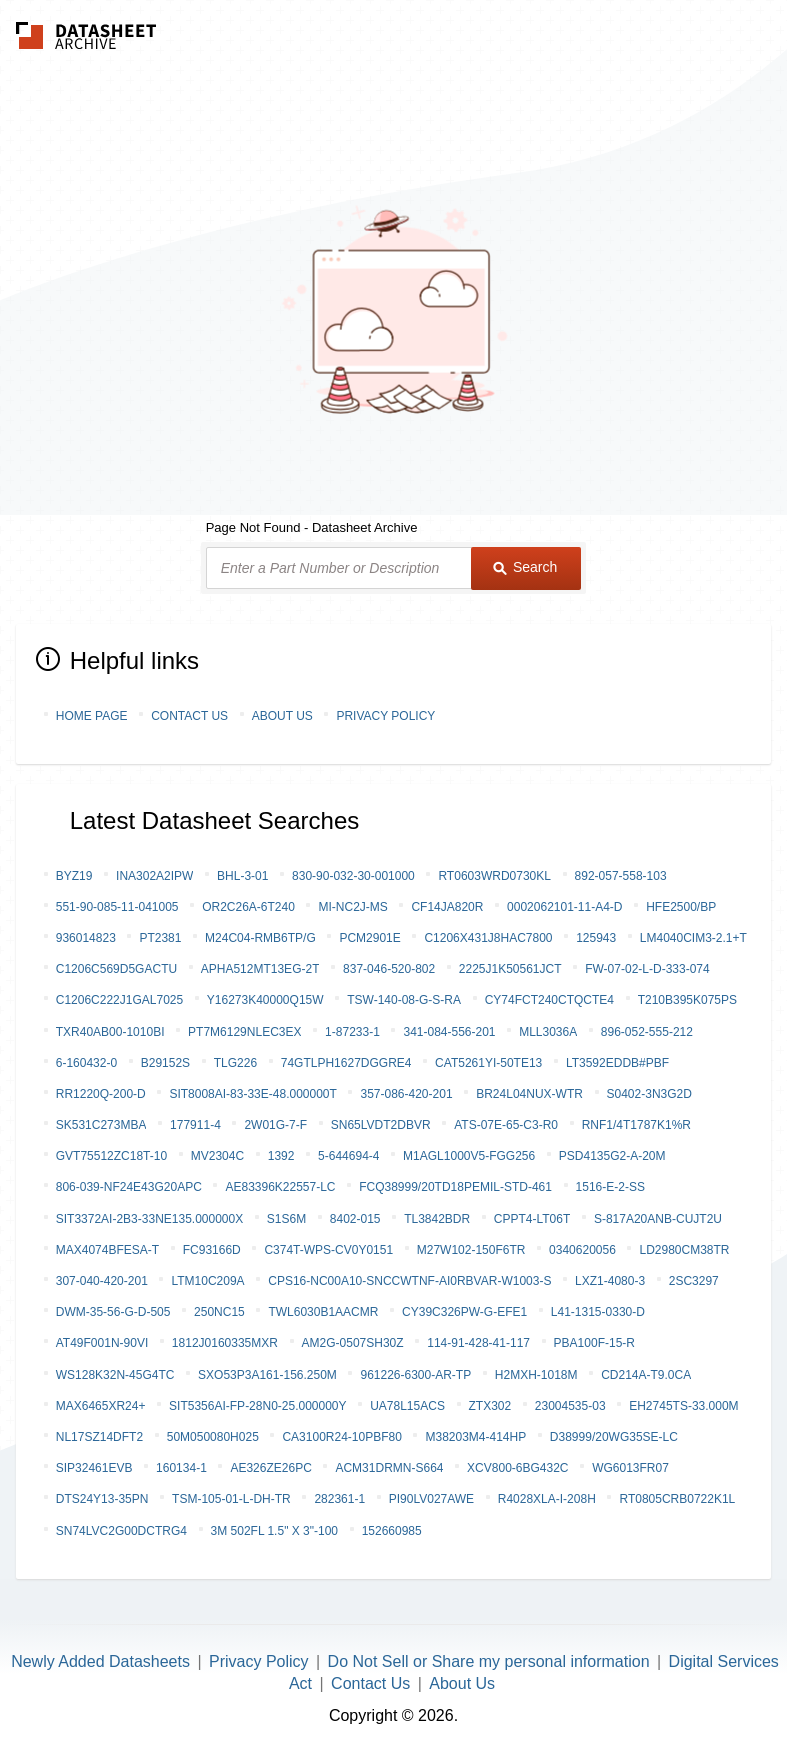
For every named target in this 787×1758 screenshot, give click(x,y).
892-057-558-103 (621, 876)
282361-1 (339, 1499)
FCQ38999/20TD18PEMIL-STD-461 (455, 1187)
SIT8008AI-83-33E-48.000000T (252, 1094)
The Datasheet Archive (86, 35)
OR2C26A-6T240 (248, 907)
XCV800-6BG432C (517, 1468)
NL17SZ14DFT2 (99, 1437)
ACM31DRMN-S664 (389, 1468)
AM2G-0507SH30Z (353, 1343)
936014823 (86, 938)
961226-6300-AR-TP (415, 1375)
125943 (596, 938)
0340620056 (582, 1250)
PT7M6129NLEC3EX (244, 1032)
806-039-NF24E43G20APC (129, 1187)
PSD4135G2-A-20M (612, 1156)
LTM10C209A (207, 1281)
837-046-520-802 (389, 969)
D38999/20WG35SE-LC (614, 1437)
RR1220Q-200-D (101, 1094)
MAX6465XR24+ (101, 1406)
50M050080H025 (213, 1437)
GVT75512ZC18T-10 (111, 1156)
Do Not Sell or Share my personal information (489, 1661)
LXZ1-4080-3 (610, 1281)
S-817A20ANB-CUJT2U (658, 1219)
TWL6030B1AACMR (323, 1312)
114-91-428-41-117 (478, 1343)
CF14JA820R (447, 907)
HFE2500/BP (681, 907)
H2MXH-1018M (536, 1375)
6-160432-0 (86, 1063)
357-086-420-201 (406, 1094)
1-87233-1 (352, 1032)
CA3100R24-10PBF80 (341, 1437)
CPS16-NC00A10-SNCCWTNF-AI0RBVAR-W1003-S (409, 1281)
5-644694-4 (348, 1156)
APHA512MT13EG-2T (260, 969)
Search (525, 567)
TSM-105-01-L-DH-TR (231, 1499)
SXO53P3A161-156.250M (267, 1375)
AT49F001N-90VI (102, 1343)
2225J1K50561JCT (510, 969)
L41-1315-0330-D (598, 1312)
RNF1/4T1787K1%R (636, 1125)
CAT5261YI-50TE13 (488, 1063)
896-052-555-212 (647, 1032)
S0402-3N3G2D (649, 1094)
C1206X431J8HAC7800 (488, 938)
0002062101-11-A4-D (564, 907)
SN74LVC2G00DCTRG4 (121, 1531)
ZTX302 (490, 1406)
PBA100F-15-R (594, 1343)
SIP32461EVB (94, 1468)
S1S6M (286, 1219)
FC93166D (212, 1250)
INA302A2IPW (154, 876)
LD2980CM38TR (684, 1250)
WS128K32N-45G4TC (115, 1375)
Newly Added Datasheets (100, 1661)
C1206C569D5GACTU (116, 969)
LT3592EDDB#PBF (617, 1063)
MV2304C (217, 1156)
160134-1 (181, 1468)
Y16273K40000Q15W (265, 1000)
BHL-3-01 (242, 876)
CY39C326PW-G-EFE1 (464, 1312)
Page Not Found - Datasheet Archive (312, 527)
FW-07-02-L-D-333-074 (647, 969)
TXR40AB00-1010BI (110, 1032)
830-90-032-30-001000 (353, 876)
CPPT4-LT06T (532, 1219)
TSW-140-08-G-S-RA (404, 1000)
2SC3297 (694, 1281)
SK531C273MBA (101, 1125)
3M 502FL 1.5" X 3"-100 (274, 1531)
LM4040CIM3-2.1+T (693, 938)
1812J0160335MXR (225, 1343)
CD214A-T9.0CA (646, 1375)
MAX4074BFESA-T (107, 1250)
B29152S (165, 1063)
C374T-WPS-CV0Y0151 (328, 1250)
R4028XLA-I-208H (547, 1499)
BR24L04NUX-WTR (529, 1094)
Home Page (92, 716)
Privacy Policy (385, 716)
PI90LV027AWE (431, 1499)
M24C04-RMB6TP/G (260, 938)
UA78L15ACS (407, 1406)
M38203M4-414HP (475, 1437)
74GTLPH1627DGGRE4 (346, 1063)
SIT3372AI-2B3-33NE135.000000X (149, 1219)
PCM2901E (369, 938)
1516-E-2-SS (610, 1187)
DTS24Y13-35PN (102, 1499)
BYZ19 (74, 876)
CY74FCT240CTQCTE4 (549, 1000)
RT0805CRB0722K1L (677, 1499)
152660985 (392, 1531)
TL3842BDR (437, 1219)
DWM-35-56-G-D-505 (113, 1312)
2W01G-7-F (275, 1125)
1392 (281, 1156)
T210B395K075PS (687, 1000)
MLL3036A (548, 1032)
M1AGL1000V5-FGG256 (469, 1156)
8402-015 (355, 1219)
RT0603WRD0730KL (494, 876)
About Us (282, 716)
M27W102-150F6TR (471, 1250)
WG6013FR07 (630, 1468)
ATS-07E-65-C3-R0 (506, 1125)
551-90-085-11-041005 (117, 907)
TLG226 (235, 1063)
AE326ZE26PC (270, 1468)
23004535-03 (570, 1406)
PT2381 (160, 938)
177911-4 (195, 1125)
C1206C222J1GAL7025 (119, 1000)
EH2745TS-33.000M (683, 1406)
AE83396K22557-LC (280, 1187)
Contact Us (189, 716)
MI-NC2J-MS (352, 907)
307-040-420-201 (102, 1281)
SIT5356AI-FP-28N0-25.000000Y (257, 1406)
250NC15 (219, 1312)
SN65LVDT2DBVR (381, 1125)
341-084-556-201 (449, 1032)
